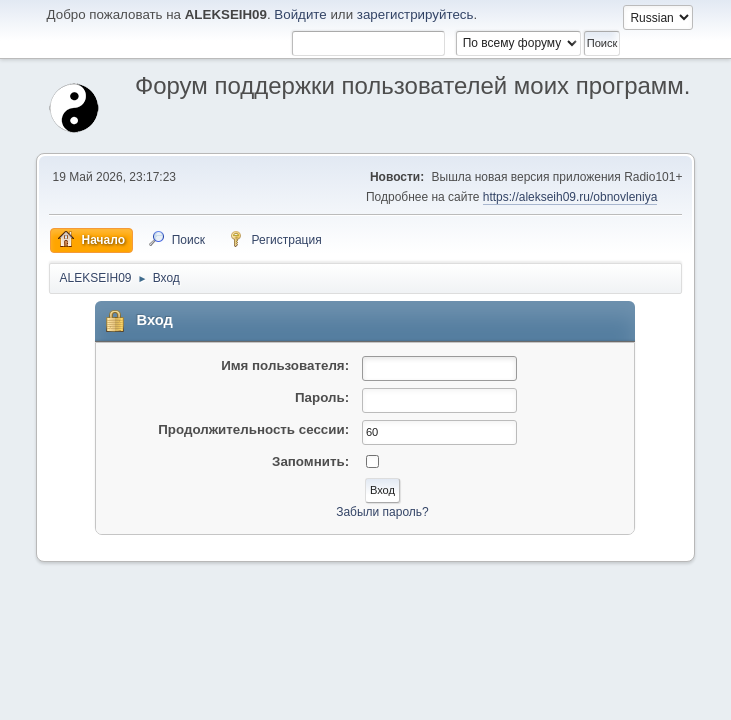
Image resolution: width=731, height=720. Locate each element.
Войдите (300, 14)
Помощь (510, 699)
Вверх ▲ (668, 699)
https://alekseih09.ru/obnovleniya (570, 197)
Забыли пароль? (382, 512)
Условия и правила (588, 699)
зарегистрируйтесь (415, 14)
